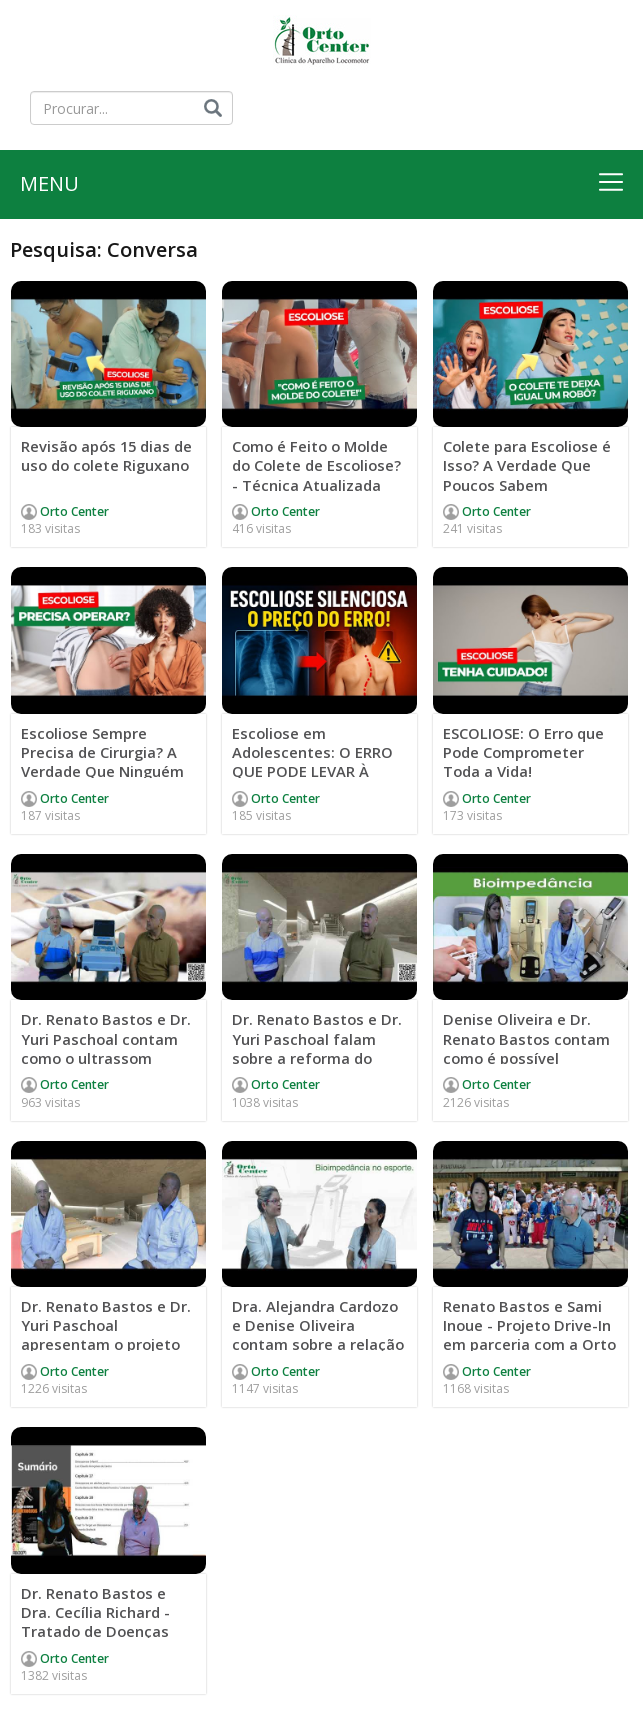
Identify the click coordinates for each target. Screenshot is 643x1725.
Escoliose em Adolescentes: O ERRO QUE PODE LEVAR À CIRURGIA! (313, 763)
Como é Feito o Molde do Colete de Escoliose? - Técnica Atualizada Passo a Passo (318, 477)
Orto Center (73, 513)
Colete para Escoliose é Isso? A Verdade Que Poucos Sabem (528, 467)
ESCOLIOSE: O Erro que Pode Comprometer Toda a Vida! (524, 753)
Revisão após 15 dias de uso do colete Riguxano (97, 467)
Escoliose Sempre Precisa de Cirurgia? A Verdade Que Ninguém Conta (103, 763)
